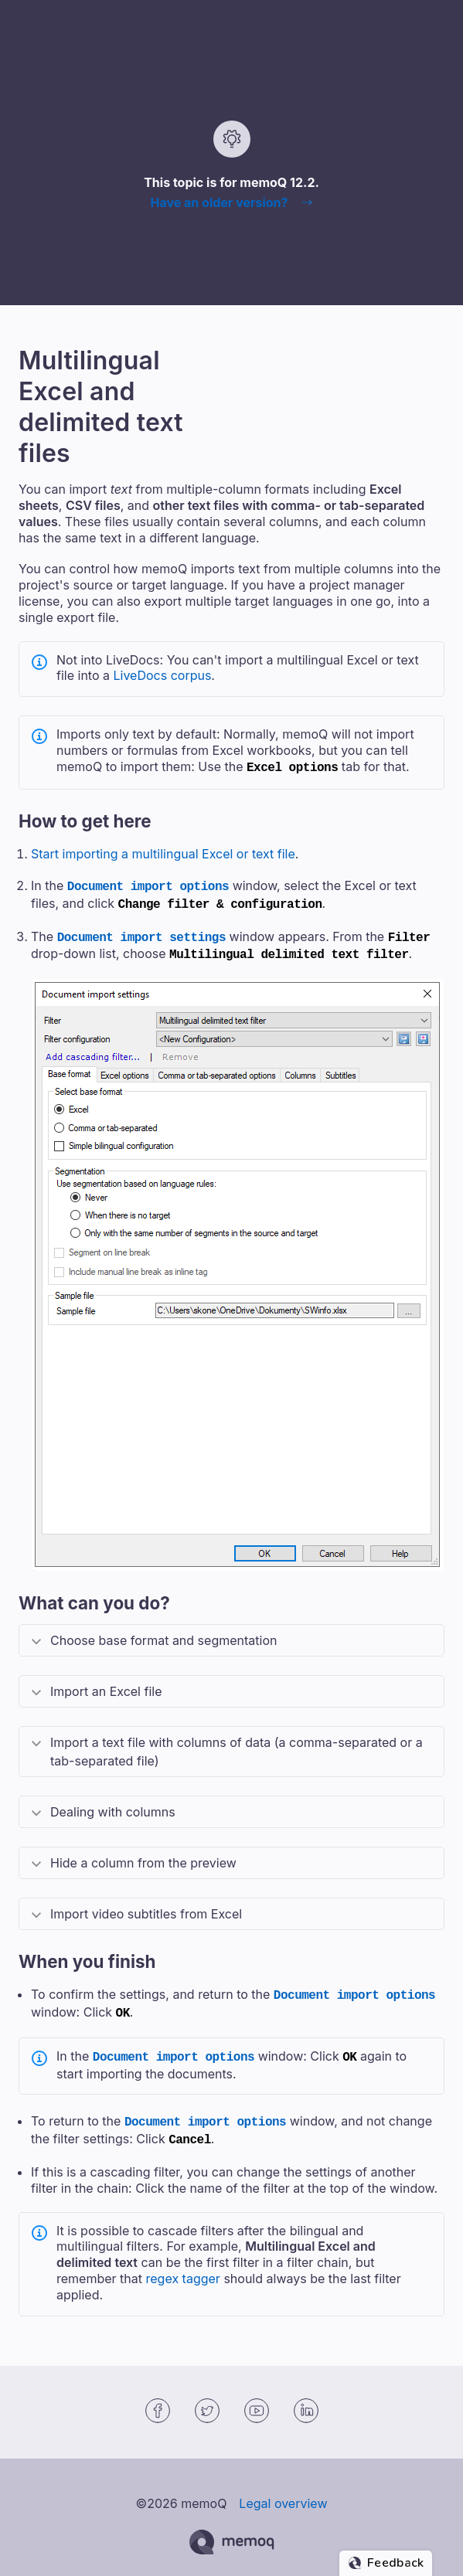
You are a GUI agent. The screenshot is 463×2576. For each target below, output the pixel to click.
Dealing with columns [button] (112, 1804)
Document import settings (141, 931)
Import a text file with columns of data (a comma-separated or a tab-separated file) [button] (236, 1744)
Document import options (148, 883)
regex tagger (183, 2263)
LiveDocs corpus (162, 675)
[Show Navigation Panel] (435, 24)
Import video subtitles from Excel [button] (146, 1906)
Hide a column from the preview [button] (143, 1855)
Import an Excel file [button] (106, 1683)
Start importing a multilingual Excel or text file (163, 852)
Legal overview (283, 2488)
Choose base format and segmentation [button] (163, 1632)
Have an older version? (219, 202)
